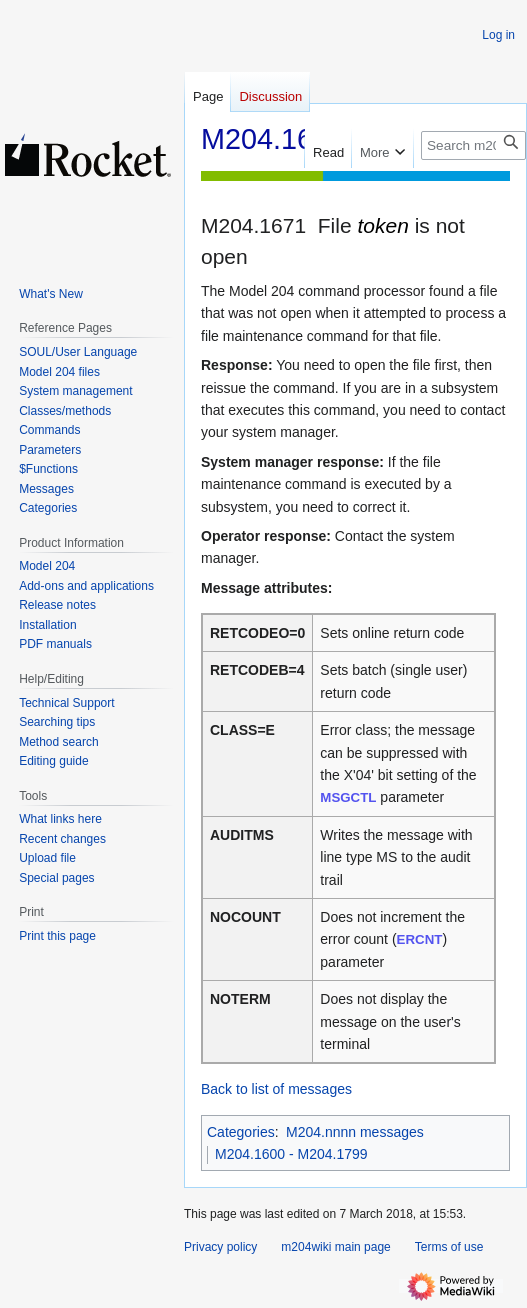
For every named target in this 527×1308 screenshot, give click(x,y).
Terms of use (449, 1247)
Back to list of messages (276, 1089)
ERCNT (420, 939)
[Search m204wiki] (473, 145)
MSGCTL (348, 797)
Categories (241, 1132)
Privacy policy (220, 1247)
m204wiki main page (335, 1247)
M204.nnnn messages (355, 1132)
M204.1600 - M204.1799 (291, 1154)
